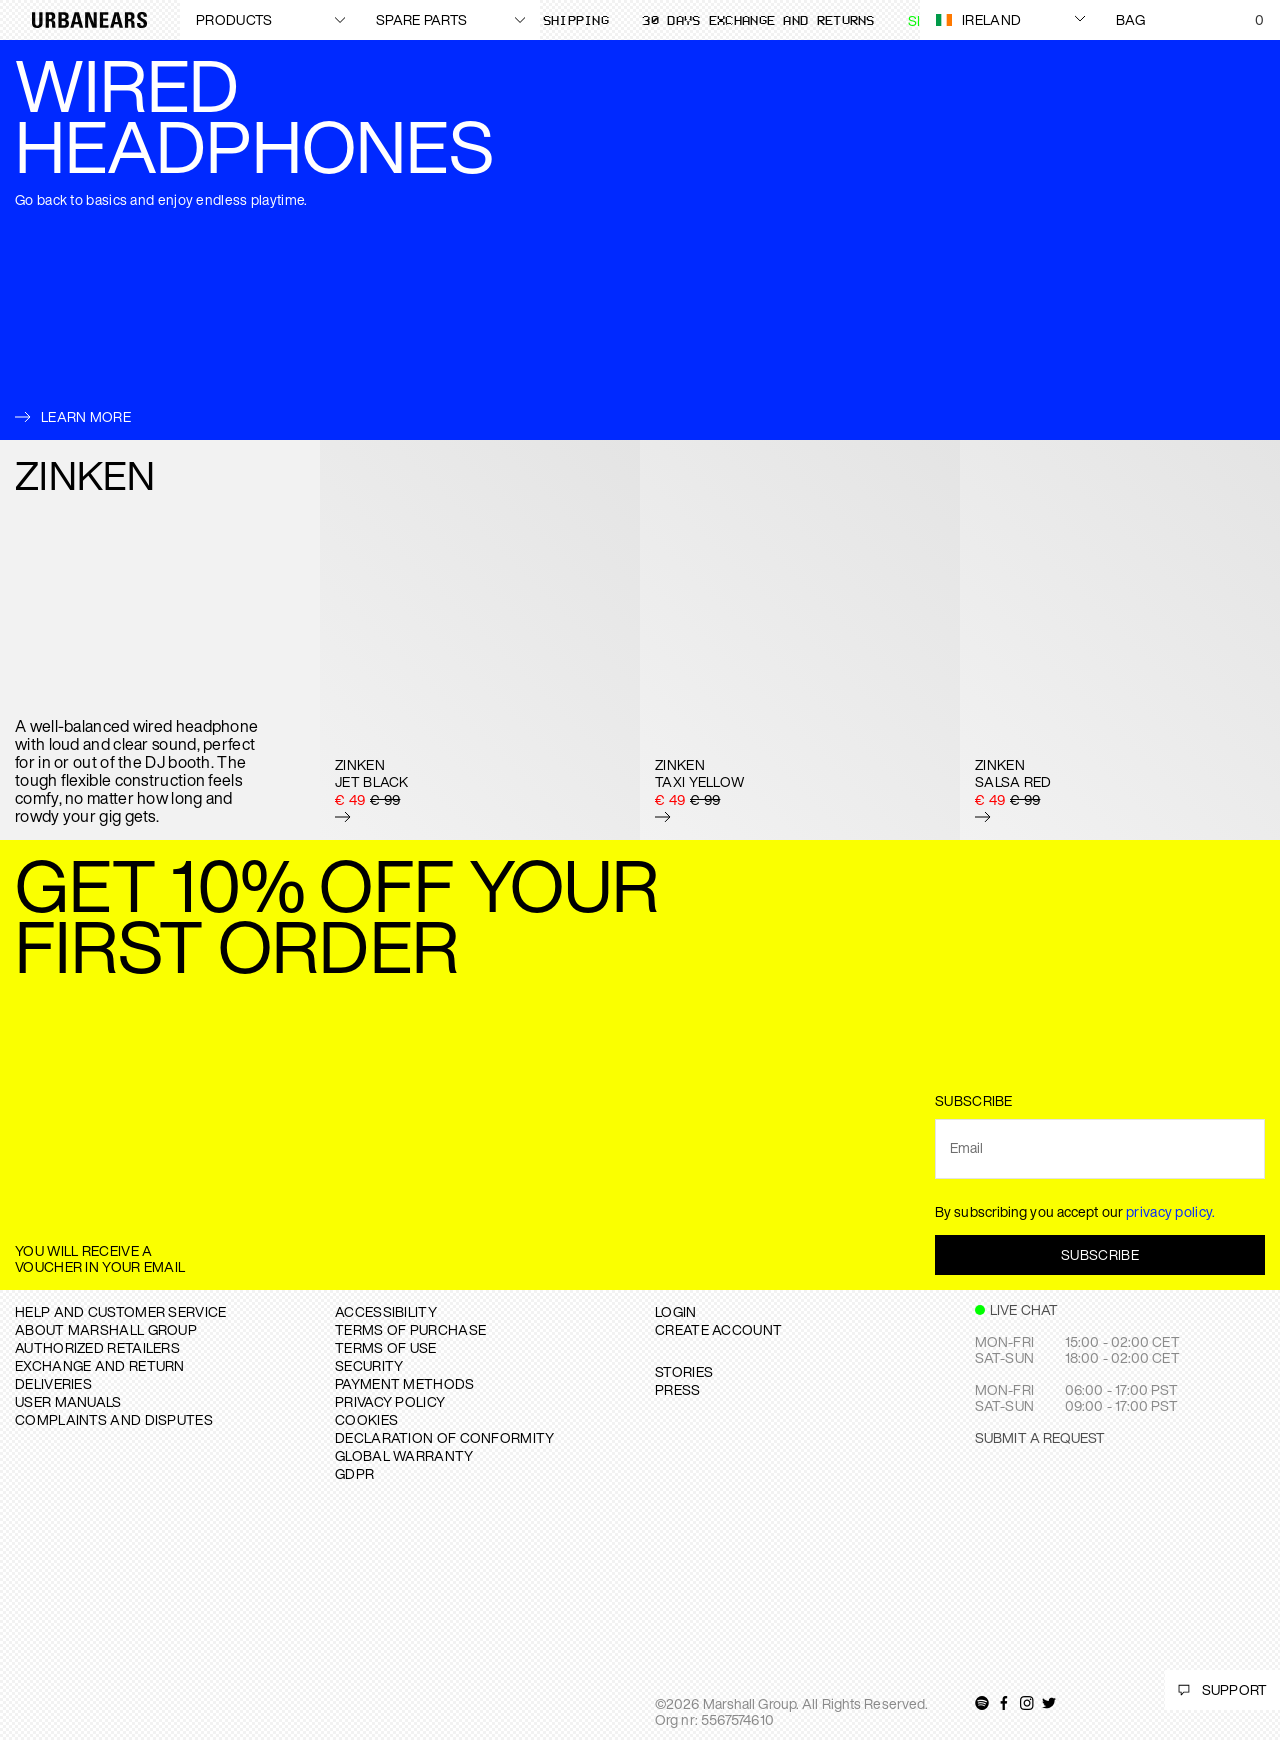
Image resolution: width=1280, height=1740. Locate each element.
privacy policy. (1171, 1211)
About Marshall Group (106, 1329)
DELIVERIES (53, 1383)
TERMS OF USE (386, 1347)
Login (676, 1311)
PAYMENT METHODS (405, 1383)
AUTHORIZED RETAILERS (97, 1347)
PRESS (678, 1389)
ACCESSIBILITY (386, 1311)
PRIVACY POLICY (390, 1401)
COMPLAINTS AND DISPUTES (114, 1419)
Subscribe (1100, 1254)
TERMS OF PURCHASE (410, 1329)
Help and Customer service (121, 1311)
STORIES (684, 1371)
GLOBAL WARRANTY (404, 1455)
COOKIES (366, 1419)
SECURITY (369, 1365)
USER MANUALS (68, 1401)
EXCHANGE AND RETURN (100, 1365)
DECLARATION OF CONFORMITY (445, 1437)
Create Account (718, 1329)
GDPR (354, 1473)
